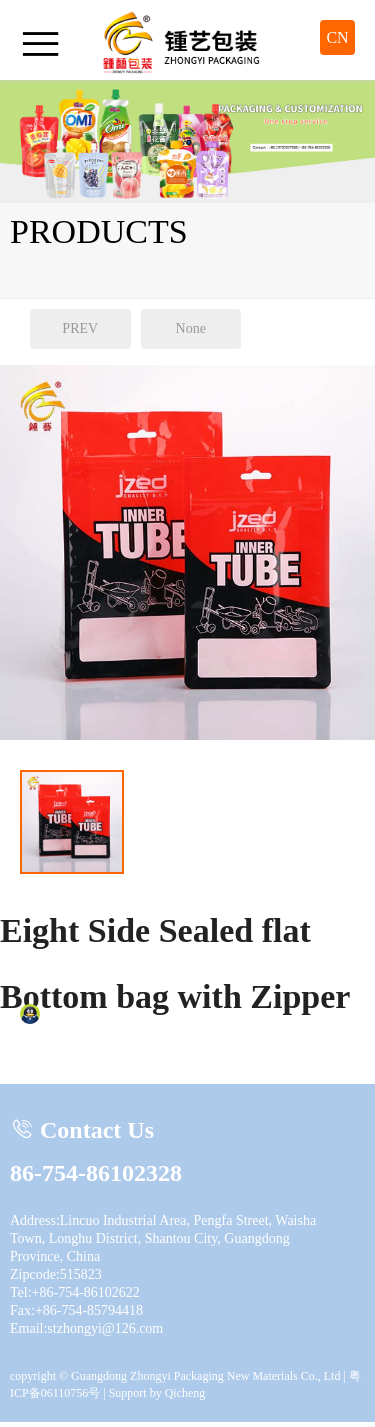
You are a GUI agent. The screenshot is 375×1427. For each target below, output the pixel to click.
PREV (80, 328)
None (191, 328)
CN (337, 37)
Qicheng (185, 1393)
